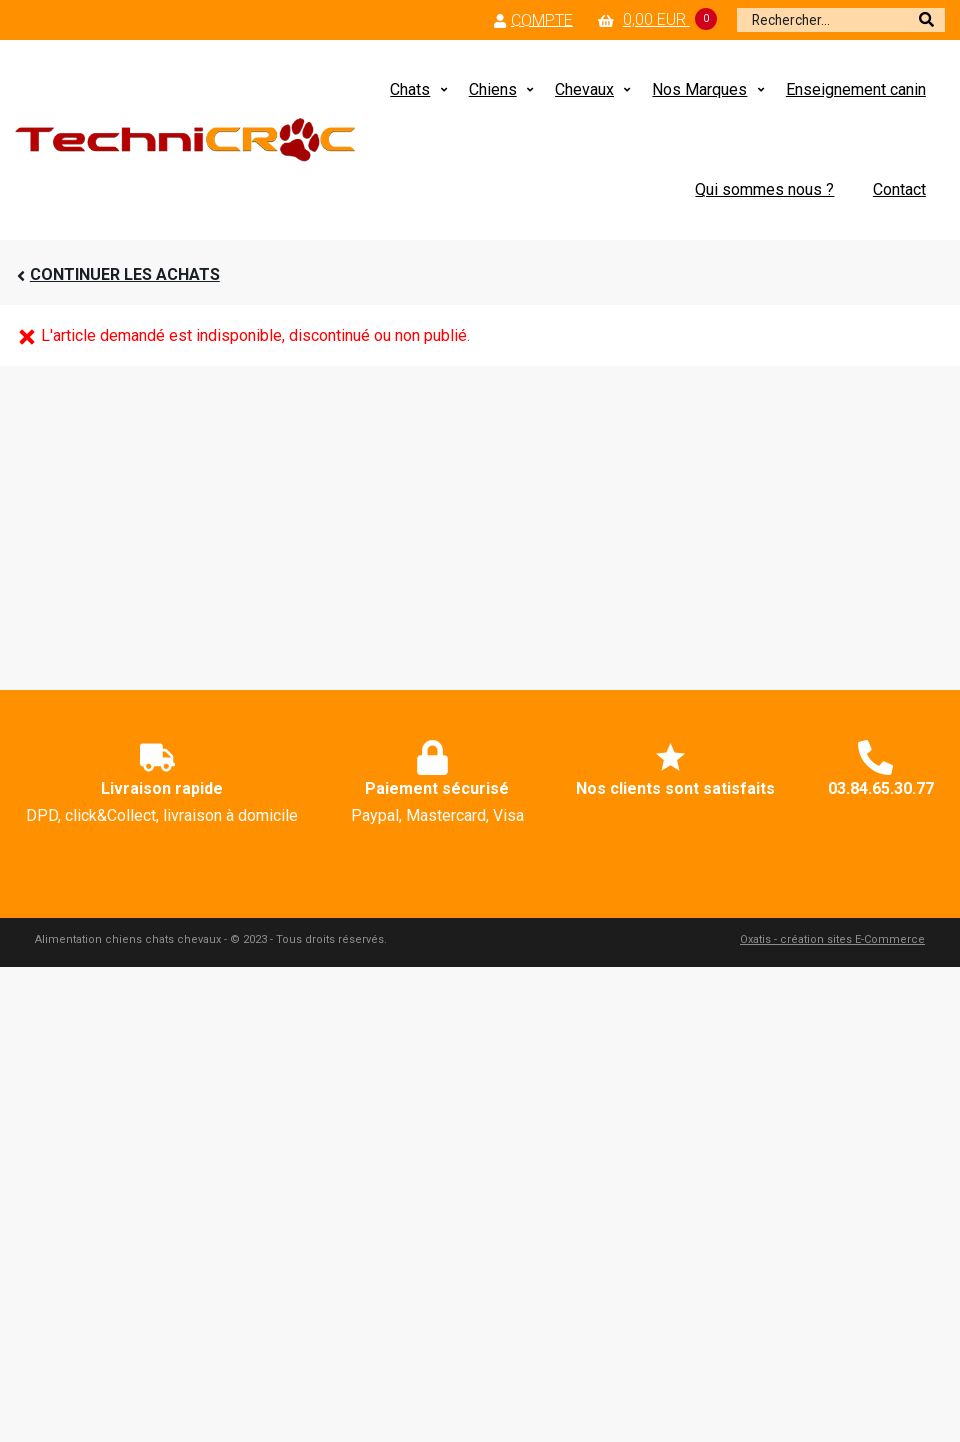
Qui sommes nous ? (764, 189)
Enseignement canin (856, 89)
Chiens (493, 89)
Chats (410, 89)
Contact (899, 189)
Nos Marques (699, 89)
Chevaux (584, 89)
